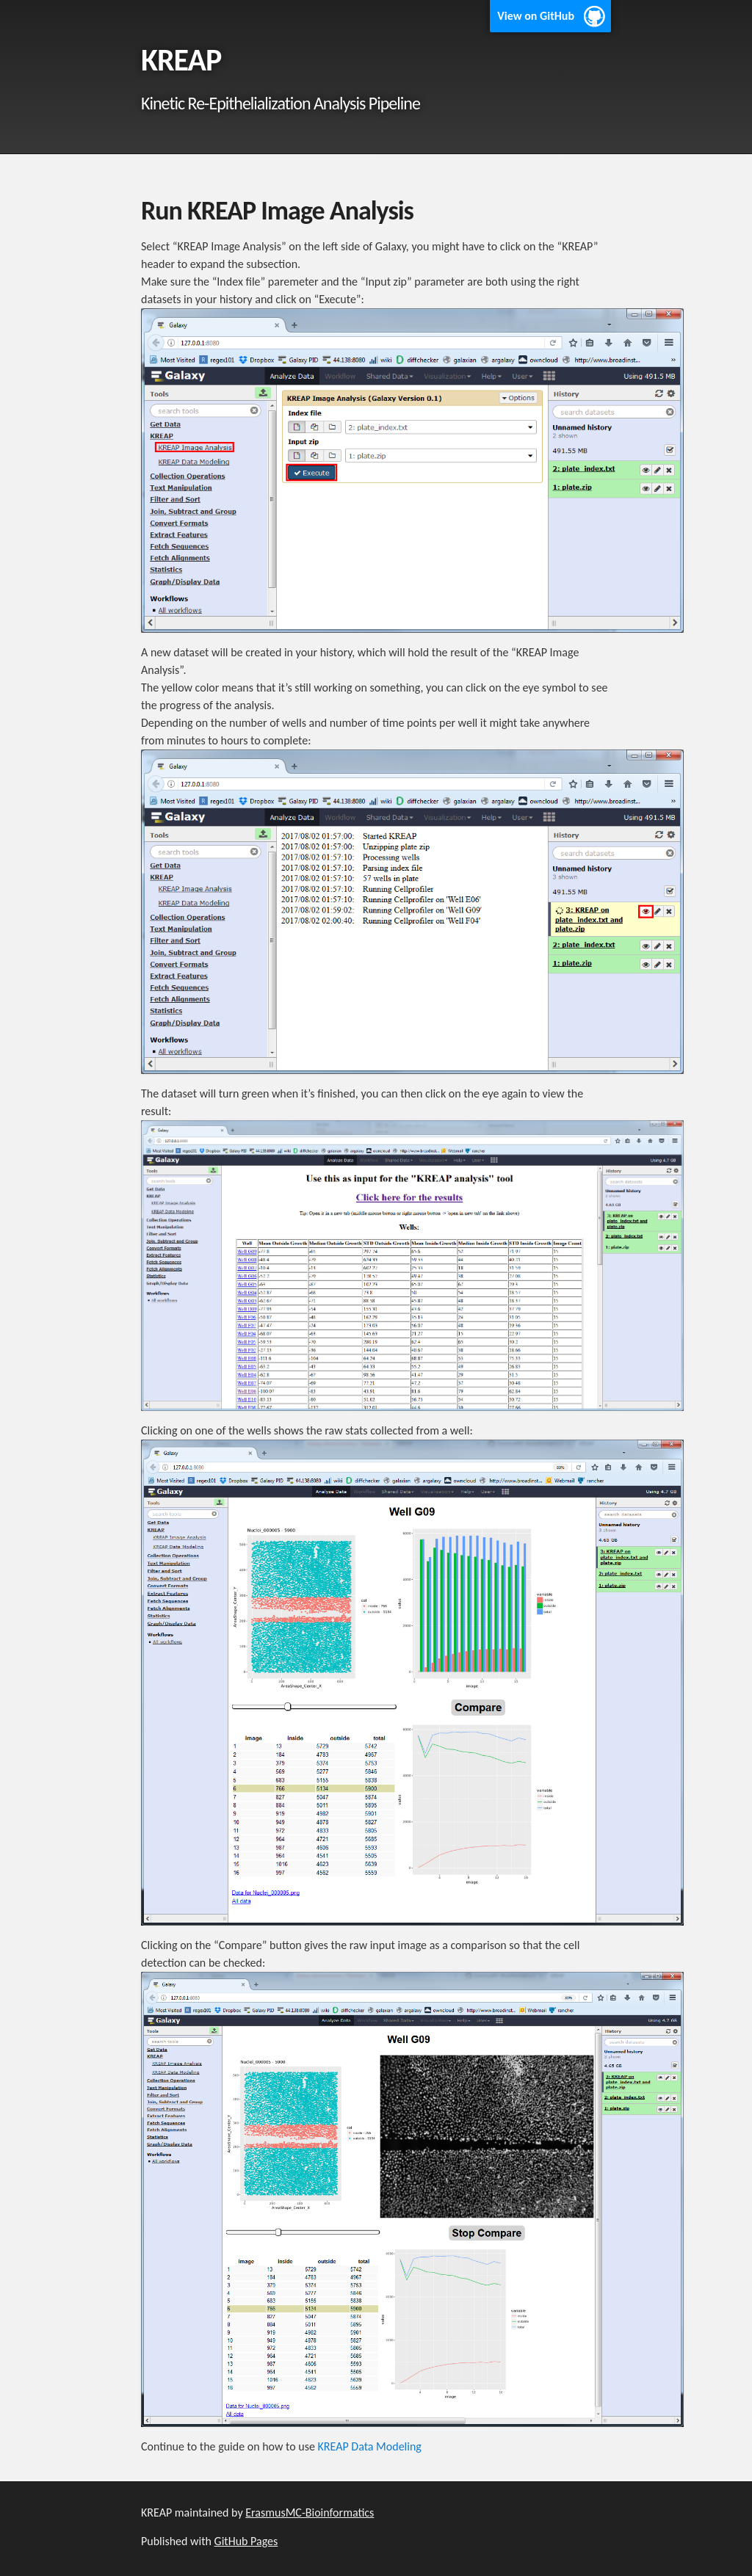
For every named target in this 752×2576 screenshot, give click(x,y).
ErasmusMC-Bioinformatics (309, 2512)
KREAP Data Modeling (370, 2446)
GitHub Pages (246, 2541)
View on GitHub (535, 16)
